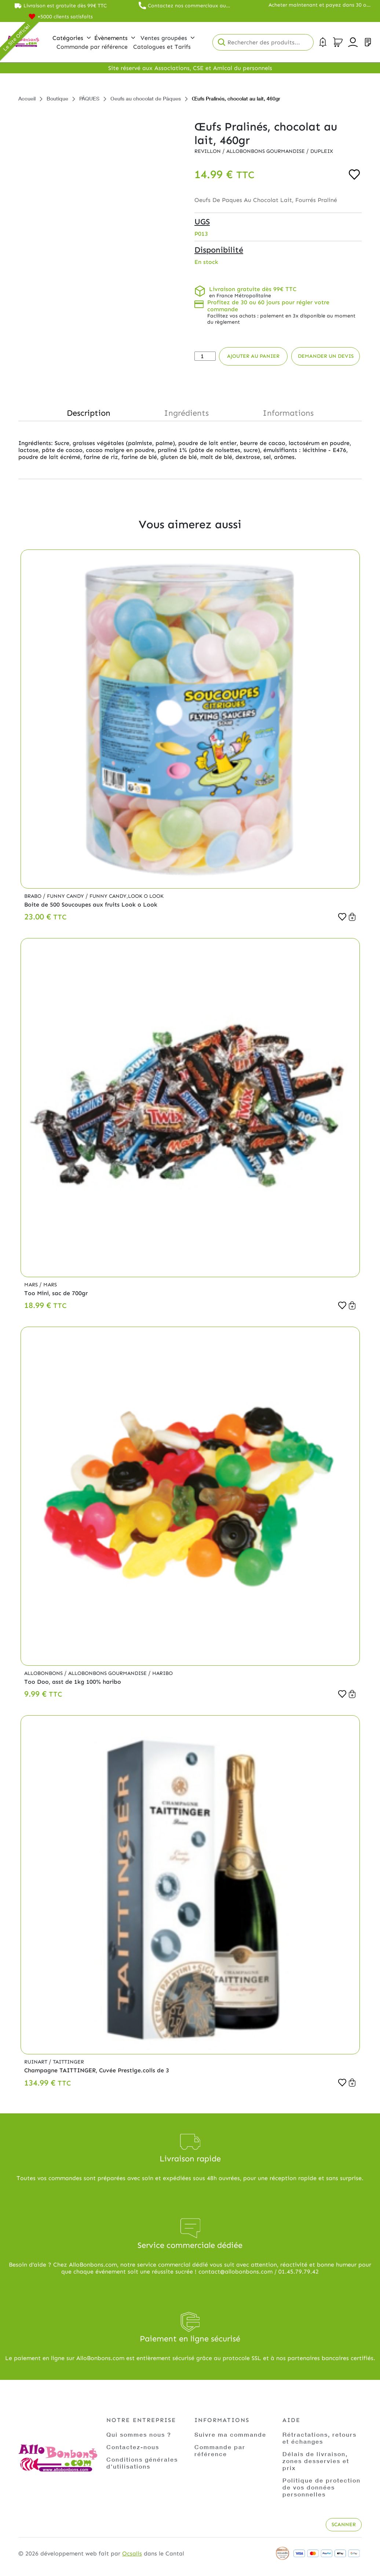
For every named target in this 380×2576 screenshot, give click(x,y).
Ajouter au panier (253, 356)
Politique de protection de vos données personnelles (321, 2487)
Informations (288, 413)
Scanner (344, 2524)
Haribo (162, 1673)
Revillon (208, 151)
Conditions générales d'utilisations (142, 2463)
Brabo (33, 896)
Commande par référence (219, 2450)
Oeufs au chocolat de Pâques (145, 98)
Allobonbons (44, 1673)
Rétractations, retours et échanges (319, 2438)
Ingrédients (186, 413)
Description (88, 413)
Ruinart (36, 2062)
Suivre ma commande (230, 2434)
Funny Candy (66, 896)
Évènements (114, 37)
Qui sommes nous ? (138, 2434)
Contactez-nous (132, 2446)
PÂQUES (89, 98)
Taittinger (68, 2062)
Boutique (57, 98)
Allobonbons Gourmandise (266, 151)
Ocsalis (132, 2553)
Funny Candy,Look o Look (126, 896)
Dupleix (321, 151)
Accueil (27, 98)
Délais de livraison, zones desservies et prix (315, 2460)
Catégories (71, 37)
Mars (31, 1285)
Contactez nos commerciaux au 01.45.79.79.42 (187, 6)
